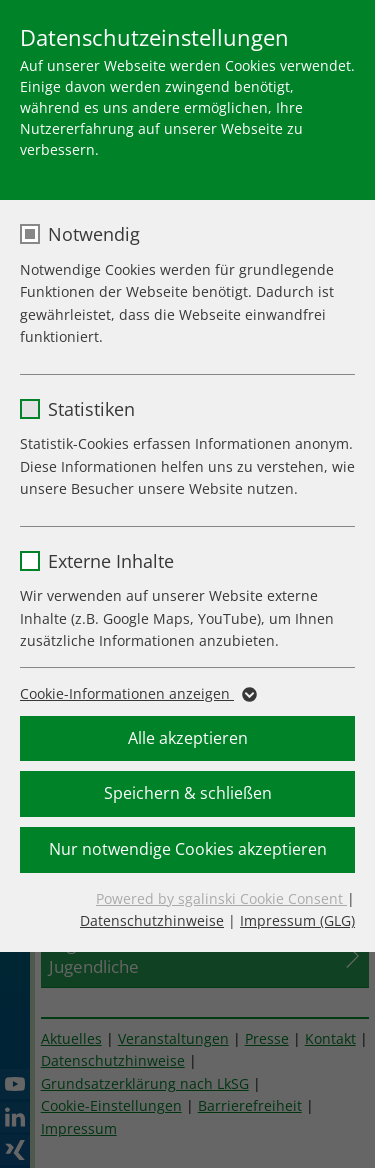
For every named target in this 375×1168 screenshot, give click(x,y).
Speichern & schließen (188, 793)
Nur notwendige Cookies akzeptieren (188, 849)
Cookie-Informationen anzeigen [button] (137, 694)
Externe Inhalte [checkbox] (111, 561)
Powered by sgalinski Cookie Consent (221, 898)
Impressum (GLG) (297, 920)
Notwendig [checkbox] (94, 234)
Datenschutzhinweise (152, 920)
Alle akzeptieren (188, 738)
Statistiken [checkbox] (91, 409)
